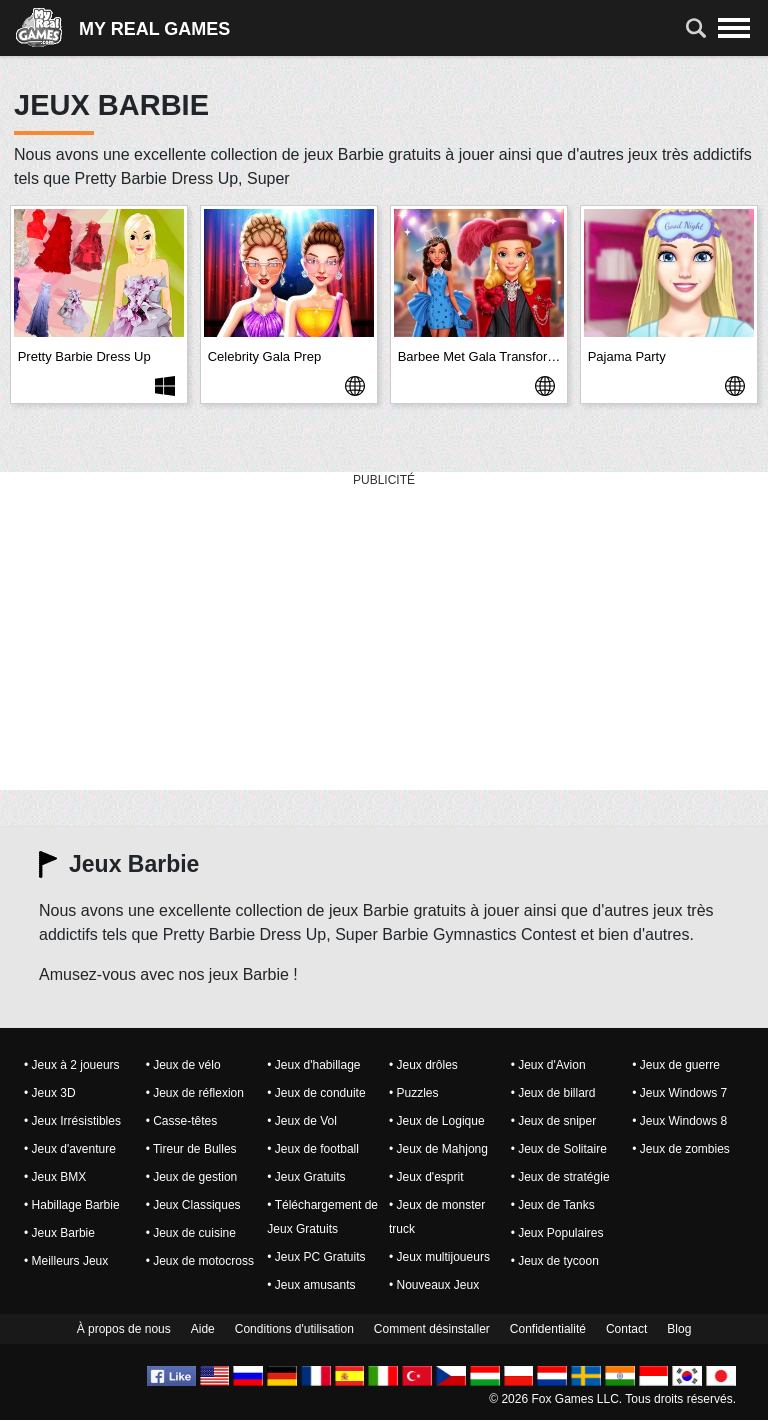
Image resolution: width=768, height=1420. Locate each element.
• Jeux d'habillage (313, 1065)
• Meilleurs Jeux (66, 1261)
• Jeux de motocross (200, 1261)
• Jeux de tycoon (555, 1261)
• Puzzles (414, 1093)
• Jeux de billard (553, 1093)
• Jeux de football (313, 1149)
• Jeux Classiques (193, 1205)
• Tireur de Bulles (191, 1149)
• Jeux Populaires (557, 1233)
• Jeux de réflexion (195, 1093)
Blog (679, 1329)
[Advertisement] (384, 632)
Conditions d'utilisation (294, 1329)
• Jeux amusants (311, 1285)
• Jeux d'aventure (70, 1149)
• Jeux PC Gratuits (316, 1257)
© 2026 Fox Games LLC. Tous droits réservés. (612, 1399)
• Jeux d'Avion (548, 1065)
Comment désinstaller (432, 1329)
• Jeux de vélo (183, 1065)
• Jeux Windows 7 (679, 1093)
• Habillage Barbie (72, 1205)
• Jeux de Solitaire (559, 1149)
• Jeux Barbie (59, 1233)
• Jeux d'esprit (426, 1177)
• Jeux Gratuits (306, 1177)
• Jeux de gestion (192, 1177)
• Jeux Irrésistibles (72, 1121)
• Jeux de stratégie (560, 1177)
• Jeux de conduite (316, 1093)
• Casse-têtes (182, 1121)
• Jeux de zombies (681, 1149)
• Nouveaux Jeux (434, 1285)
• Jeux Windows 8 (679, 1121)
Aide (203, 1329)
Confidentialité (548, 1329)
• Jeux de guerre (676, 1065)
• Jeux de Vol (302, 1121)
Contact (626, 1329)
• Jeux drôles (423, 1065)
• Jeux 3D (50, 1093)
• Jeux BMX (55, 1177)
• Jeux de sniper (554, 1121)
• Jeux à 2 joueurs (72, 1065)
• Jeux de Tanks (553, 1205)
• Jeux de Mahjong (438, 1149)
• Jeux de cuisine (191, 1233)
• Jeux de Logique (437, 1121)
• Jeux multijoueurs (439, 1257)
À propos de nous (124, 1329)
